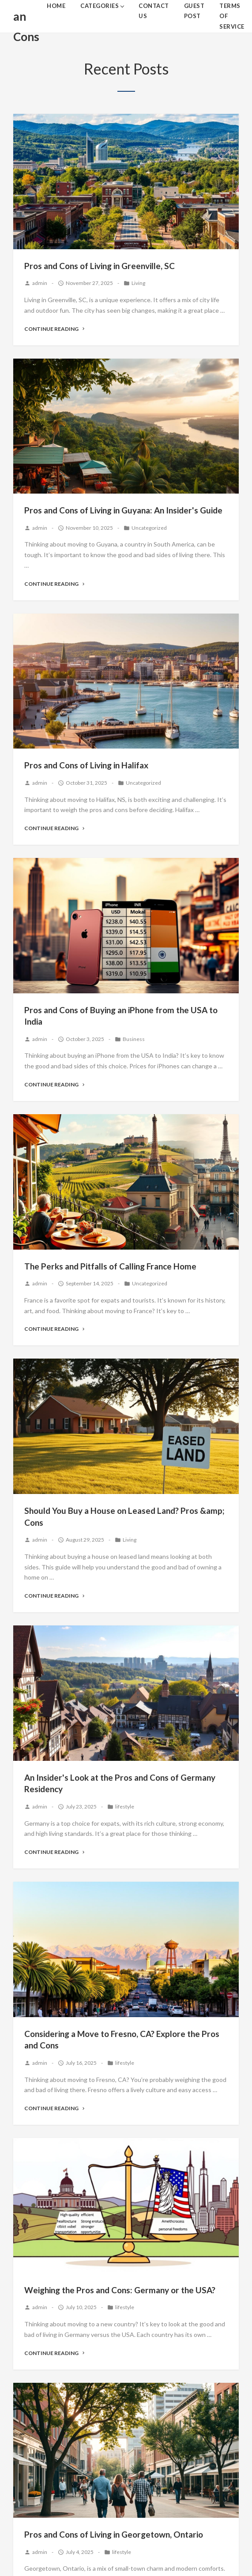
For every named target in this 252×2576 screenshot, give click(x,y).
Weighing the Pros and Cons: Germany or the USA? (119, 2290)
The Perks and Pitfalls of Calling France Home (110, 1266)
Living (138, 283)
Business (134, 1039)
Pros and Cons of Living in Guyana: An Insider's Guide (123, 510)
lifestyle (124, 1806)
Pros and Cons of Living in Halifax (86, 765)
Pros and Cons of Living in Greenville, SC (99, 266)
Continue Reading (55, 329)
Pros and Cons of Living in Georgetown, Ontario (113, 2534)
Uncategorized (149, 527)
